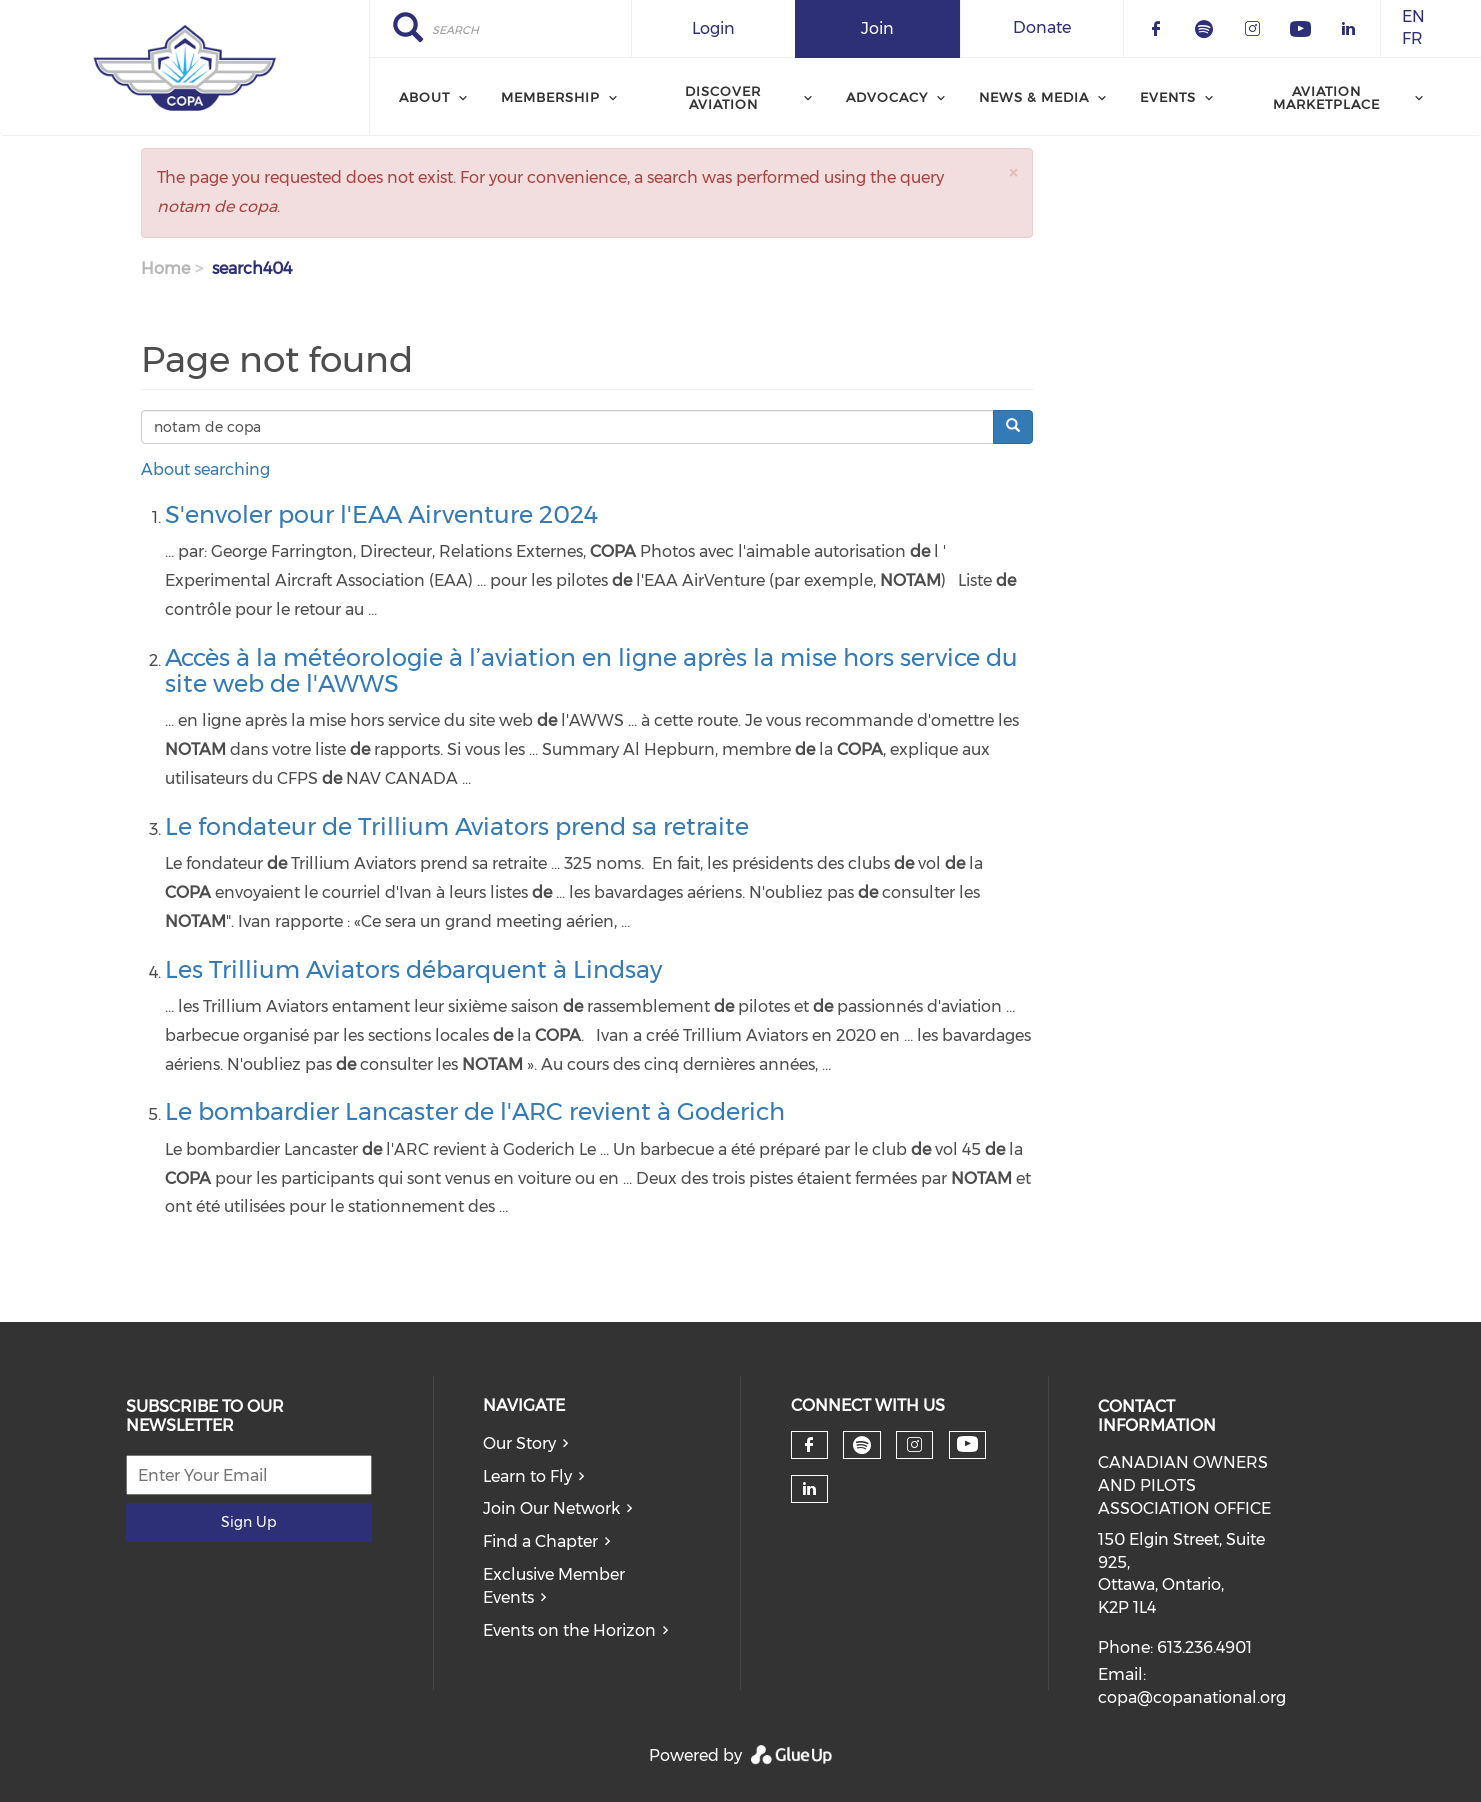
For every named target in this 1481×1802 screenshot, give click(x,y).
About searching (205, 469)
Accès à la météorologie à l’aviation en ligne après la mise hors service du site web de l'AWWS (591, 670)
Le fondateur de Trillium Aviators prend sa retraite (457, 826)
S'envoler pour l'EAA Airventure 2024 (381, 514)
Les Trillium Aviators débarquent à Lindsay (413, 969)
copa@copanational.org (1192, 1697)
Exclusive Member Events (554, 1586)
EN (1413, 16)
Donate (1042, 27)
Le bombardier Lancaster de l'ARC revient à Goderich (475, 1111)
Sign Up (248, 1522)
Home (165, 268)
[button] (1013, 172)
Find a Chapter (540, 1541)
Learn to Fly (527, 1476)
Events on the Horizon (569, 1630)
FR (1412, 39)
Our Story (519, 1443)
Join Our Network (551, 1508)
